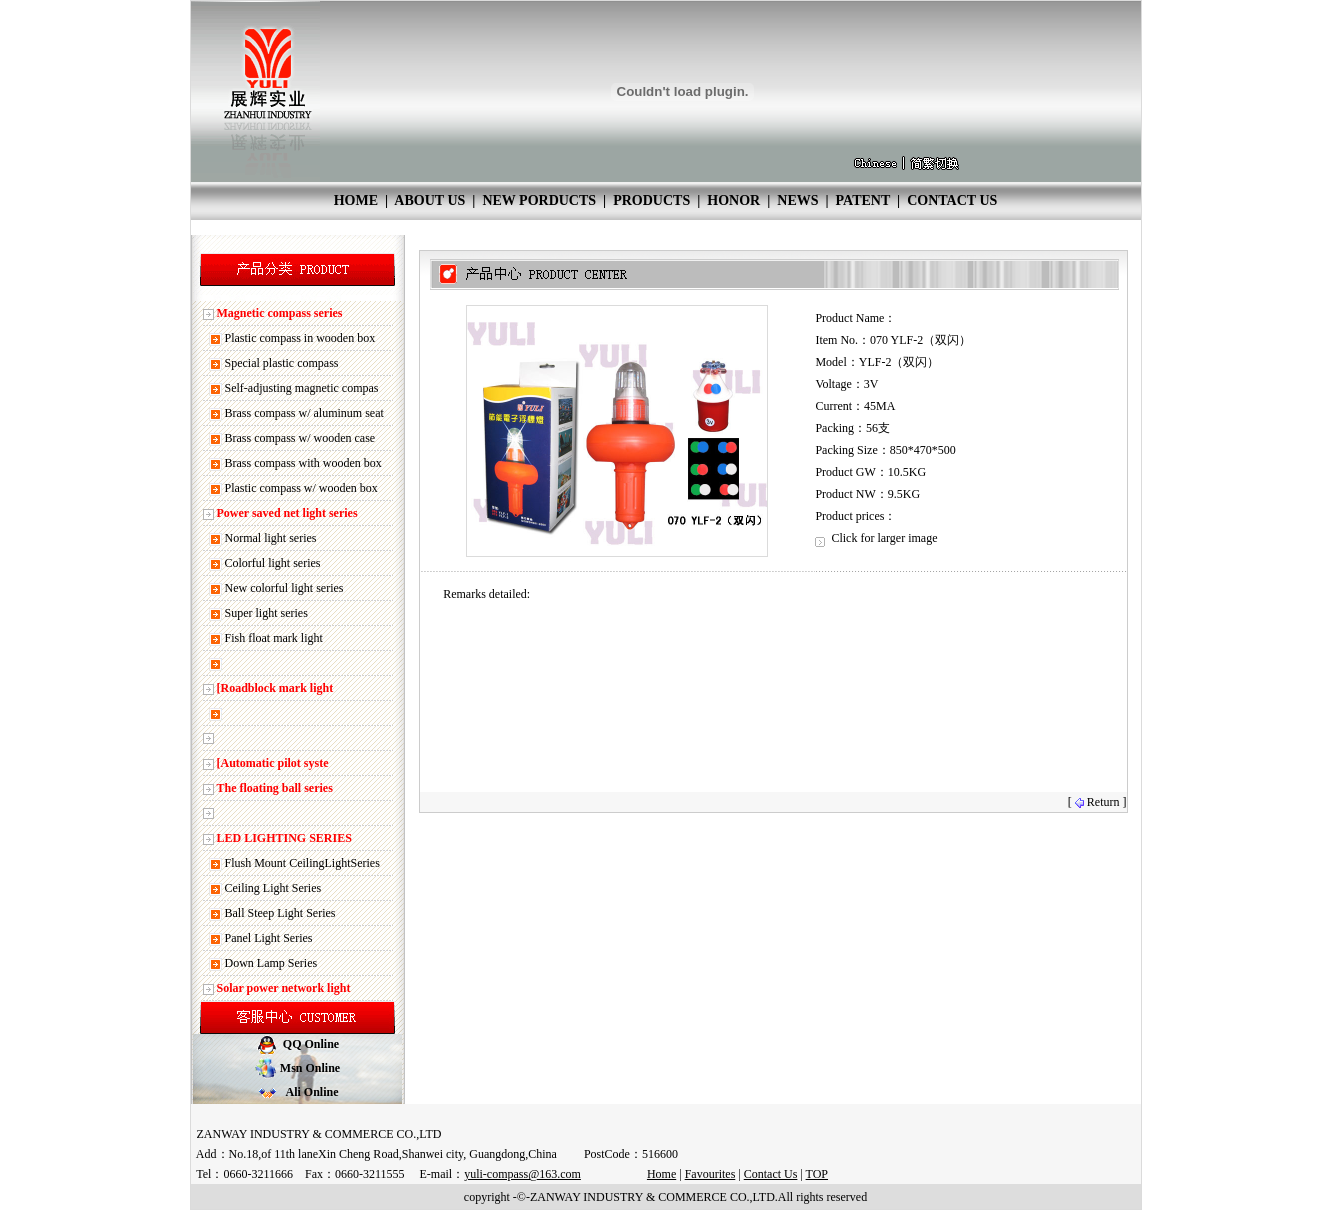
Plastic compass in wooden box (300, 338)
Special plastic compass (282, 363)
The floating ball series (275, 788)
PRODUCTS (651, 200)
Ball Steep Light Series (280, 913)
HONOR (733, 200)
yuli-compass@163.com (522, 1174)
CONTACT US (952, 200)
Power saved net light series (287, 513)
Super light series (266, 613)
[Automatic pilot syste (273, 763)
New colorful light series (284, 588)
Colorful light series (273, 563)
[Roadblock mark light (275, 688)
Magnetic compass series (280, 313)
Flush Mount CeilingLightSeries (302, 863)
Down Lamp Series (271, 963)
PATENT (863, 200)
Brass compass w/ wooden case (300, 438)
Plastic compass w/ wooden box (301, 488)
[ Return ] (1097, 802)
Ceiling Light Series (273, 888)
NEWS (797, 200)
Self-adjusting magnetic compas (302, 388)
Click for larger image (876, 538)
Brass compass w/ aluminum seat (304, 413)
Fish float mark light (274, 638)
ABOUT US (429, 200)
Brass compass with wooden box (303, 463)
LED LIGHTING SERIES (284, 838)
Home (661, 1174)
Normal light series (271, 538)
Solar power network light (284, 988)
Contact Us (771, 1174)
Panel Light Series (269, 938)
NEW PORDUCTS (539, 200)
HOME (356, 200)
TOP (817, 1174)
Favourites (710, 1174)
